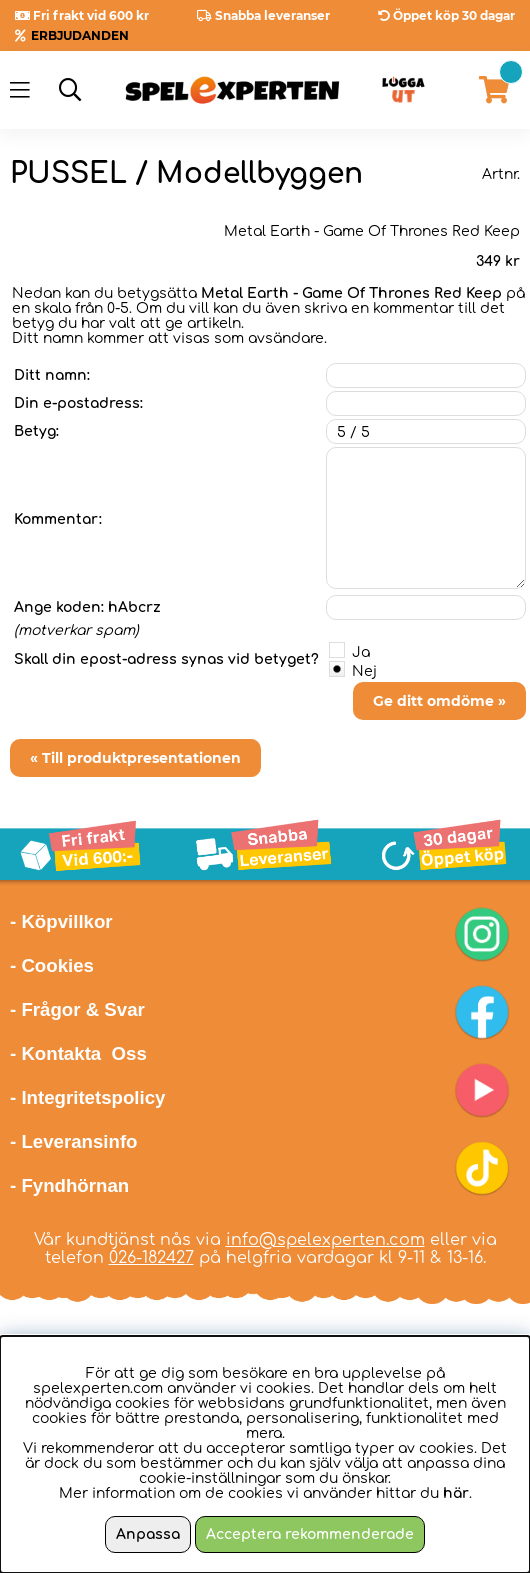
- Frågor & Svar (77, 1009)
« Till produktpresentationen (135, 758)
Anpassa (148, 1534)
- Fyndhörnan (69, 1185)
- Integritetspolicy (88, 1097)
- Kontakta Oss (78, 1053)
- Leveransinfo (74, 1141)
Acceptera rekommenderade (310, 1534)
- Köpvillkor (61, 921)
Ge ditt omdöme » (439, 701)
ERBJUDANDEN (80, 35)
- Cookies (52, 965)
